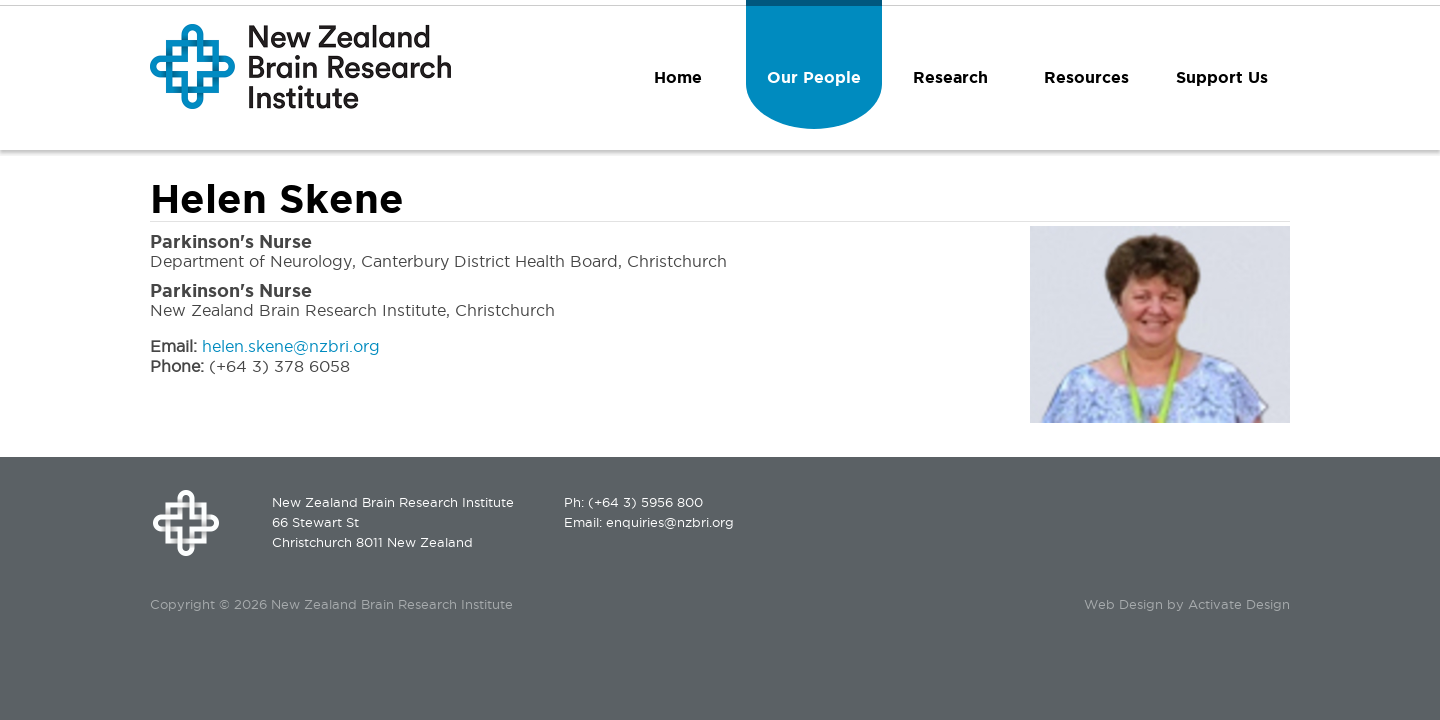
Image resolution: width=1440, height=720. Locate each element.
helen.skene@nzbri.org (291, 346)
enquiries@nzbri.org (670, 522)
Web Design (1123, 604)
